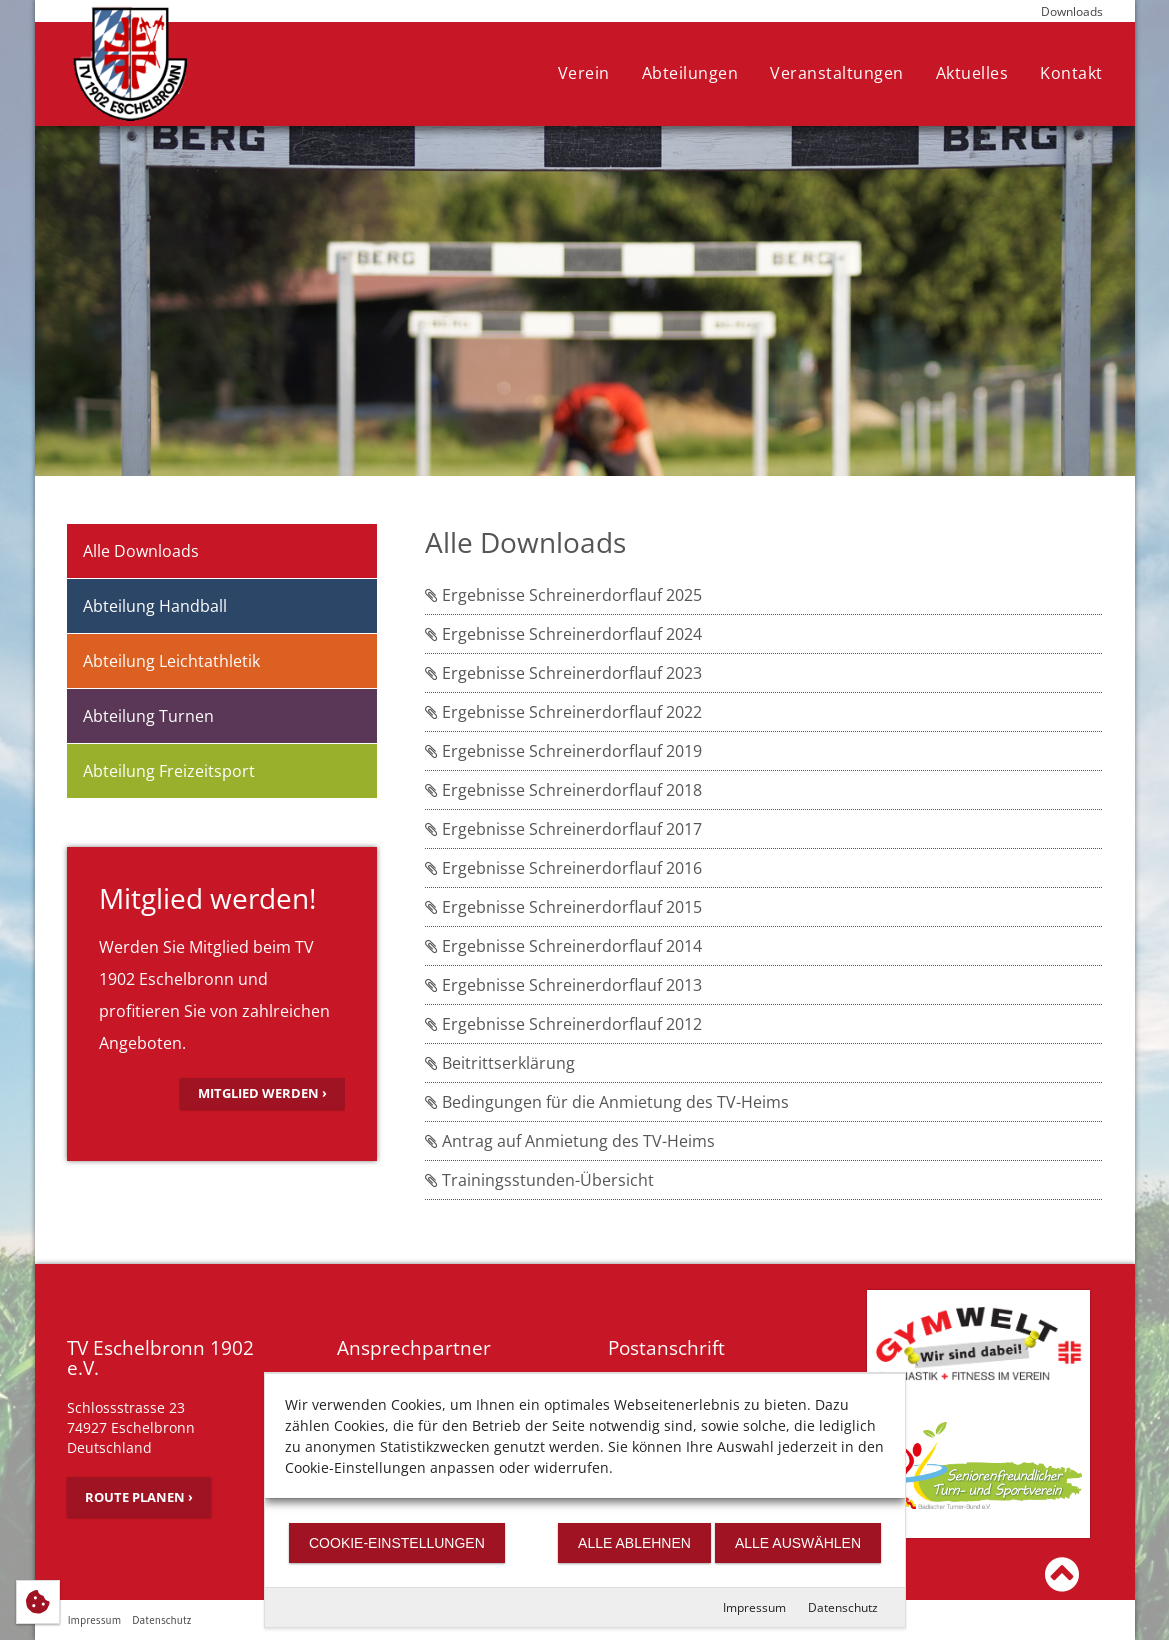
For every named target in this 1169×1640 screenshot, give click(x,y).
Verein (584, 73)
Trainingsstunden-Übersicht (539, 1180)
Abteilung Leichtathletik (171, 661)
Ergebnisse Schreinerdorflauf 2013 (563, 985)
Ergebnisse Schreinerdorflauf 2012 (563, 1024)
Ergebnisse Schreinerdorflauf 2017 (563, 829)
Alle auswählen (797, 1543)
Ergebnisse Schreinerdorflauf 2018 (563, 790)
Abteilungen (690, 73)
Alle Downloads (141, 551)
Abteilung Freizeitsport (169, 771)
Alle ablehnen (634, 1543)
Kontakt (1071, 73)
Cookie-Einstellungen (397, 1543)
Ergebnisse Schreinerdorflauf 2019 (563, 751)
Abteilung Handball (155, 606)
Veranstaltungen (837, 73)
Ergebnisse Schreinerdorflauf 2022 (563, 712)
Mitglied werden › (262, 1093)
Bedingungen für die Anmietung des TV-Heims (607, 1102)
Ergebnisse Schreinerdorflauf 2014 (563, 946)
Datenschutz (843, 1607)
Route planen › (139, 1497)
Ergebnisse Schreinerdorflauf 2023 (563, 673)
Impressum (754, 1607)
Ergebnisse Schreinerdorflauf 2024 (563, 634)
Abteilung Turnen (148, 716)
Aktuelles (972, 73)
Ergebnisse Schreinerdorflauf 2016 (563, 868)
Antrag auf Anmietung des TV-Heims (570, 1141)
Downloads (1072, 11)
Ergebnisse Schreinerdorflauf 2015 (563, 907)
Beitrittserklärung (500, 1063)
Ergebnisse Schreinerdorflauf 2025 (563, 595)
